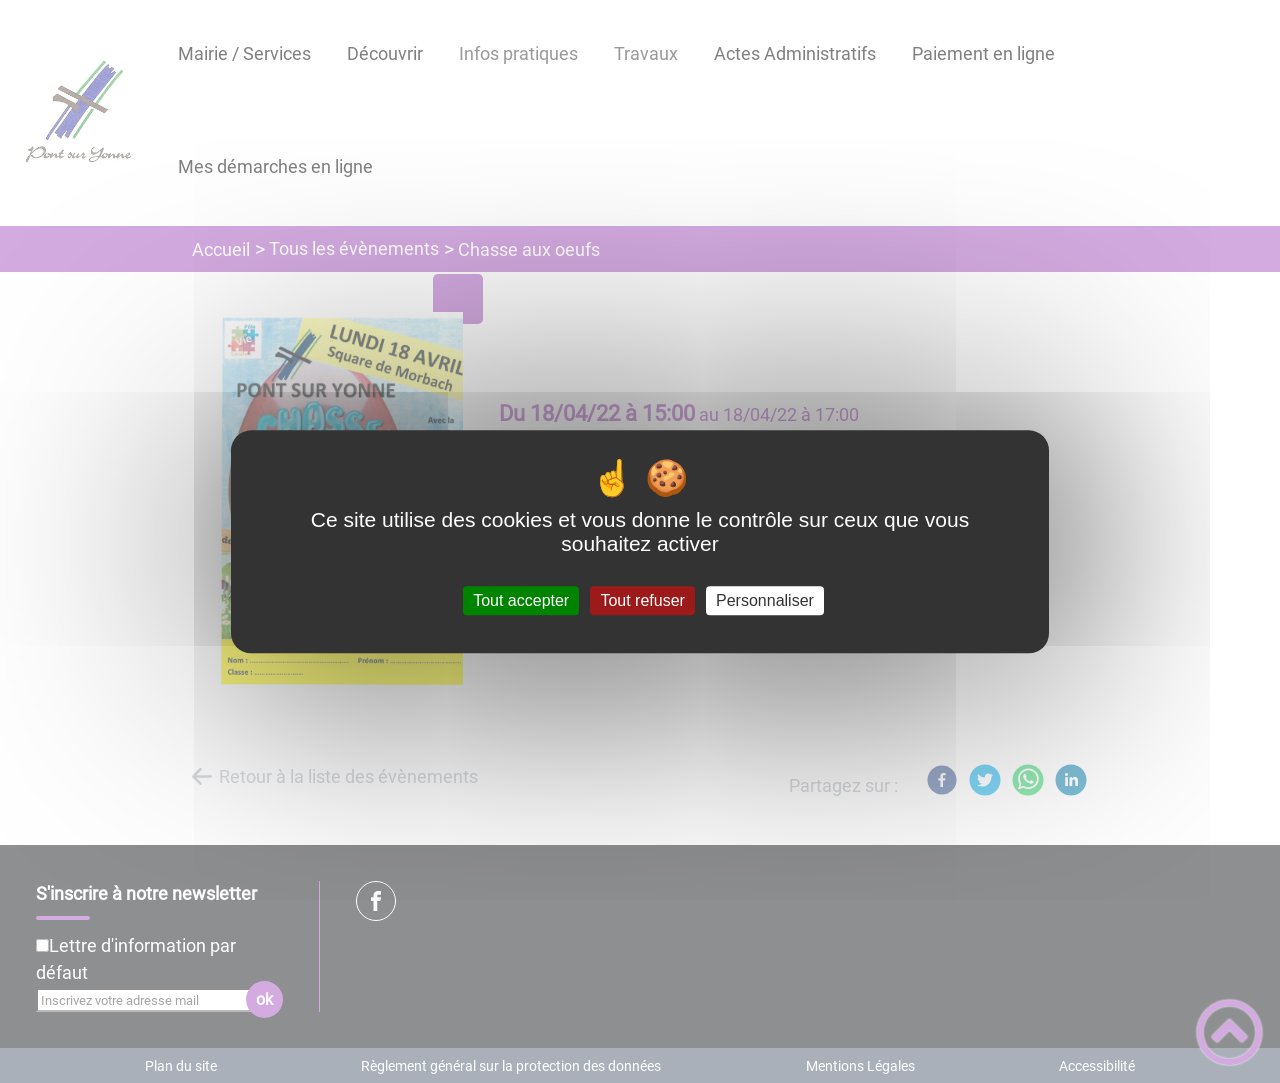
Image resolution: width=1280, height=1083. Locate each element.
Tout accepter (521, 600)
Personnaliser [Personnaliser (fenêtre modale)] (765, 600)
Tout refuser (642, 600)
